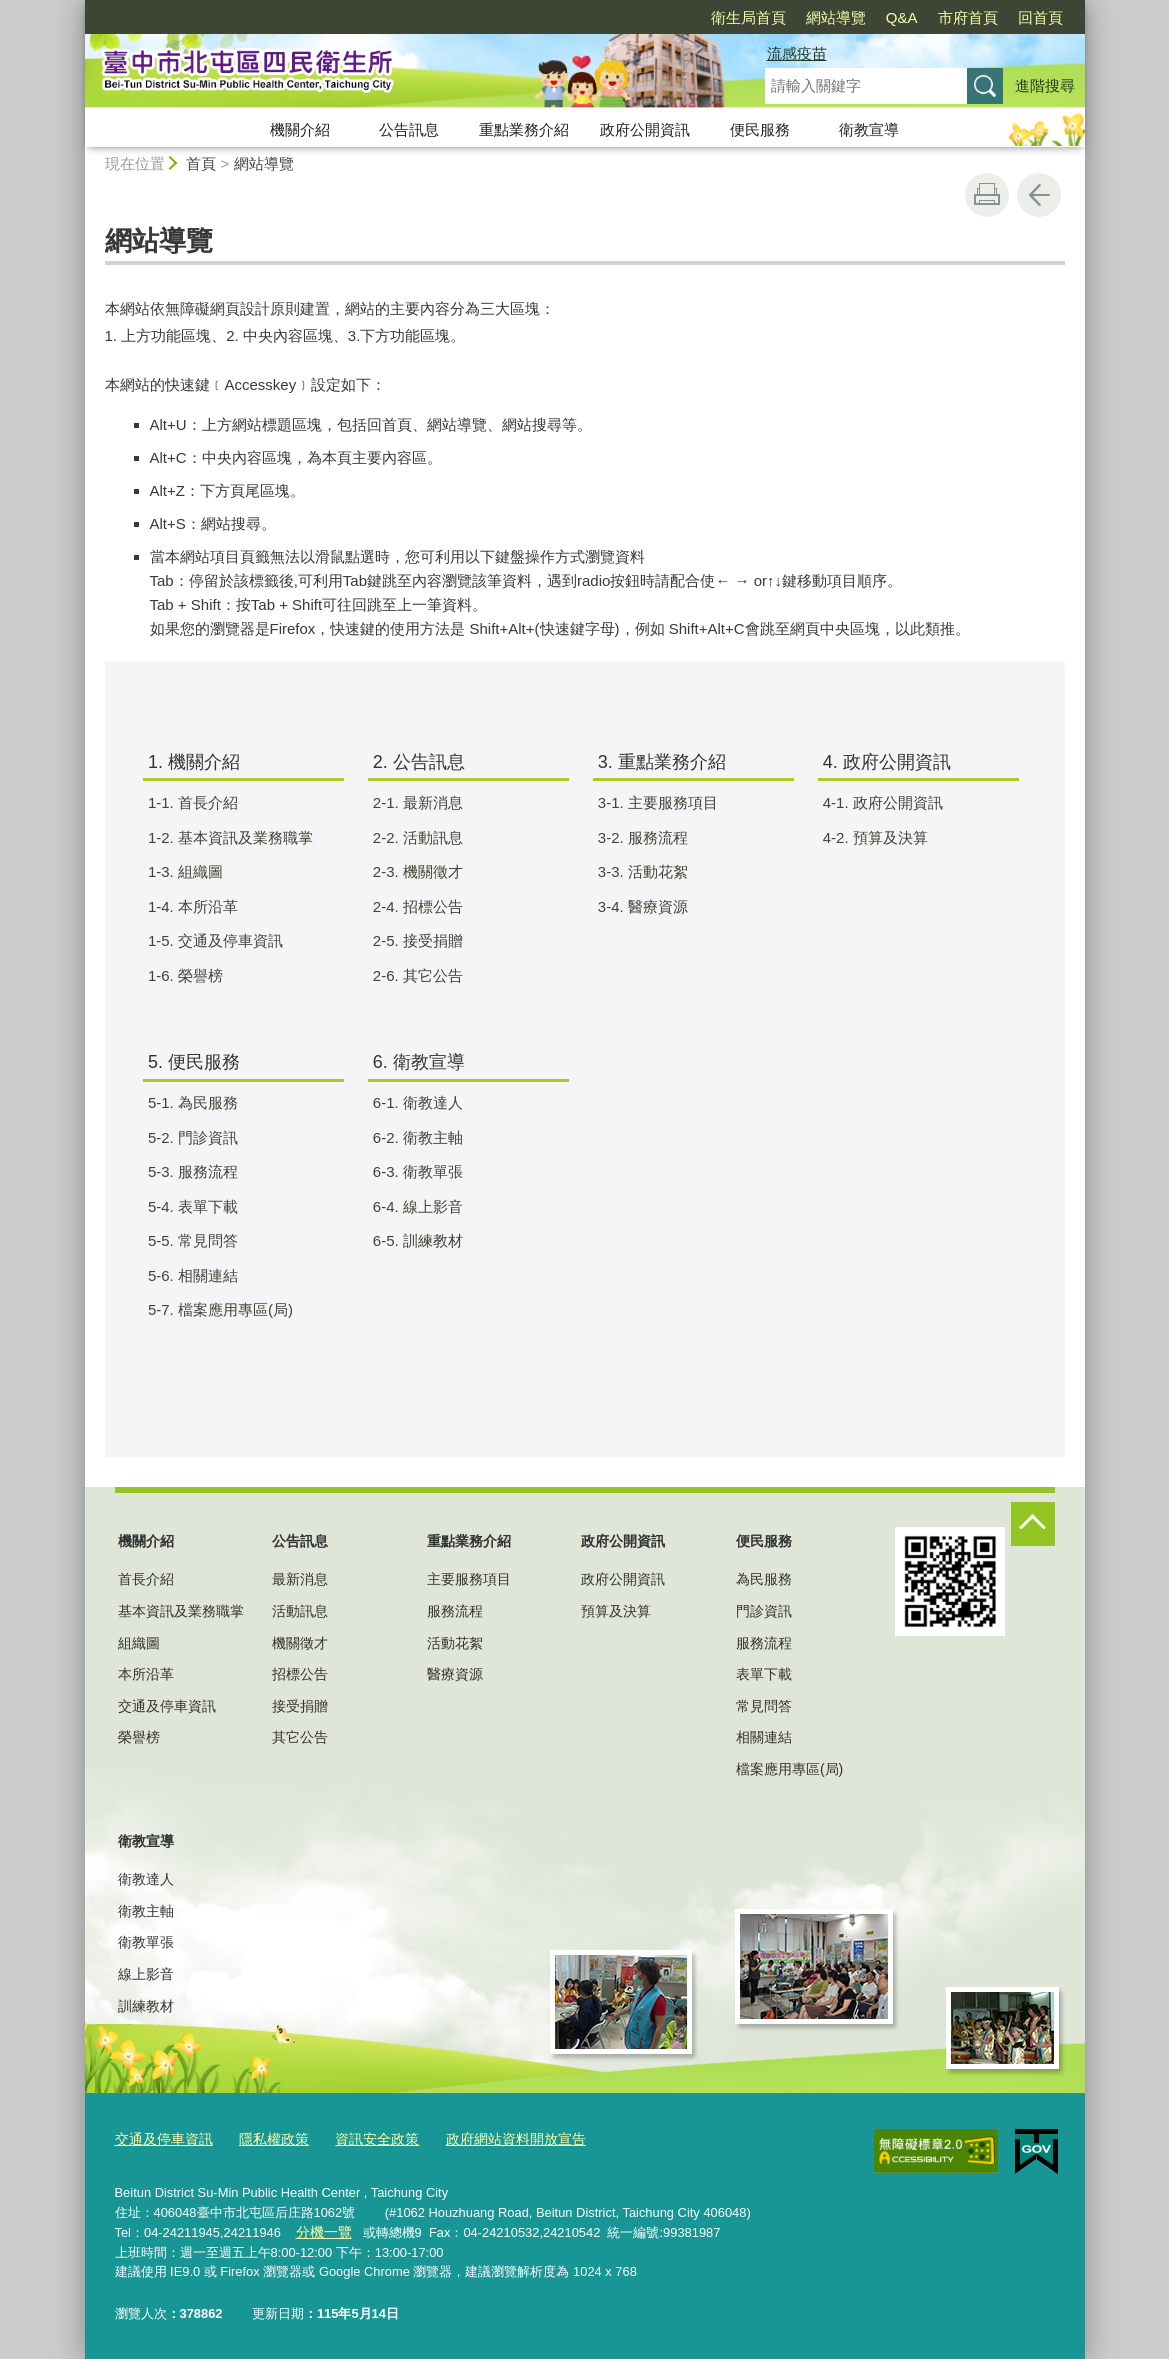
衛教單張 (146, 1942)
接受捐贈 (300, 1706)
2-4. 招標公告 (430, 906)
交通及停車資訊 (167, 1706)
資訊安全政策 (362, 2138)
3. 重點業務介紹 (662, 762)
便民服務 (760, 129)
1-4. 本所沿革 (205, 906)
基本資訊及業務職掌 (181, 1611)
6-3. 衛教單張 (430, 1171)
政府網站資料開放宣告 (493, 2138)
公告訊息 (409, 129)
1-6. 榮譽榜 (198, 975)
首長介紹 (146, 1579)
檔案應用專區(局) (789, 1769)
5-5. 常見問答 (205, 1240)
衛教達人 (146, 1879)
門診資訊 (764, 1611)
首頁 (201, 163)
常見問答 (764, 1706)
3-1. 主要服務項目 (670, 802)
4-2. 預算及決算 (888, 837)
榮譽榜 (139, 1737)
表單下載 (764, 1674)
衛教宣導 (869, 129)
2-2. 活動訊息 (430, 837)
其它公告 (300, 1737)
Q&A (902, 17)
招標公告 (300, 1674)
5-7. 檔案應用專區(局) (233, 1309)
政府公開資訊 (645, 129)
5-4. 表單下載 (205, 1206)
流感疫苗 (797, 53)
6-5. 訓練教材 (430, 1240)
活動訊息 (300, 1611)
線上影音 (146, 1974)
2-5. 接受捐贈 (430, 940)
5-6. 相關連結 (205, 1275)
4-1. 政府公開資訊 (895, 802)
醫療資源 (455, 1674)
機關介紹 (300, 129)
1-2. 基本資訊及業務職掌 (243, 837)
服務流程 (455, 1611)
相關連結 (764, 1737)
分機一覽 (321, 2229)
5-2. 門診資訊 (205, 1137)
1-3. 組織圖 (198, 871)
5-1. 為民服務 (205, 1102)
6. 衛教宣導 (419, 1062)
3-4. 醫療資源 (655, 906)
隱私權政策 (264, 2138)
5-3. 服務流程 (205, 1171)
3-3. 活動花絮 (655, 871)
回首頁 (1040, 17)
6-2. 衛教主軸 (430, 1137)
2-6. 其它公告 (430, 975)
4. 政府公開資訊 (887, 762)
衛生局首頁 (748, 17)
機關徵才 (300, 1643)
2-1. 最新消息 (430, 802)
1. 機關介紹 (194, 762)
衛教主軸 (146, 1911)
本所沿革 (146, 1674)
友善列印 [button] (987, 195)
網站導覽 (836, 17)
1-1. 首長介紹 (205, 802)
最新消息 (300, 1579)
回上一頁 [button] (1039, 195)
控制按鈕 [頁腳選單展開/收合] (1033, 1524)
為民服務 (764, 1579)
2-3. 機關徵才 (430, 871)
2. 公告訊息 (419, 762)
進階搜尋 (1045, 85)
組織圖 (139, 1643)
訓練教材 (146, 2006)
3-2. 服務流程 (655, 837)
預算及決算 (616, 1611)
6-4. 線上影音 (430, 1206)
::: (76, 8)
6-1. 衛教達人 (430, 1102)
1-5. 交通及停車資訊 (228, 940)
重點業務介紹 (524, 129)
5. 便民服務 (194, 1062)
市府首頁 (968, 17)
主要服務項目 (469, 1579)
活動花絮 (455, 1643)
